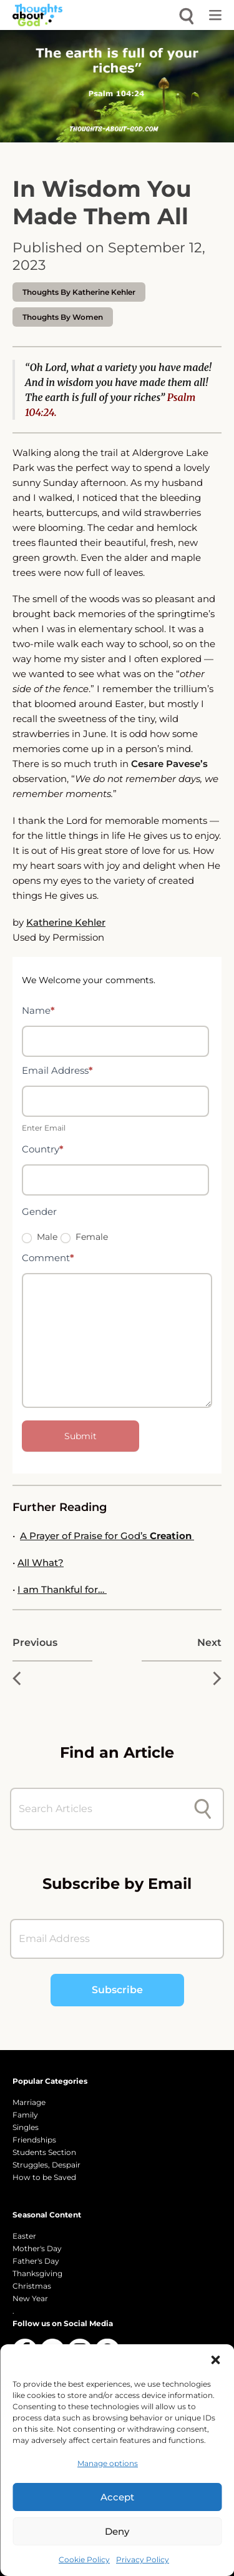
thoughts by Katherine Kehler (78, 292)
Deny (117, 2531)
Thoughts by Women (62, 317)
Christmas (31, 2286)
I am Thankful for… (62, 1589)
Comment (48, 1258)
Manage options (107, 2463)
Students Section (44, 2152)
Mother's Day (37, 2248)
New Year (30, 2298)
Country (43, 1149)
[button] (215, 2360)
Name (38, 1010)
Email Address (57, 1070)
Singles (25, 2127)
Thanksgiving (37, 2273)
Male (39, 1236)
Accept (117, 2497)
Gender (39, 1211)
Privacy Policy (142, 2559)
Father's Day (35, 2261)
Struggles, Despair (46, 2164)
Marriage (29, 2102)
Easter (24, 2236)
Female (84, 1236)
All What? (40, 1562)
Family (25, 2114)
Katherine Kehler (65, 922)
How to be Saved (44, 2177)
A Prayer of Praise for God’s (107, 1536)
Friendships (34, 2139)
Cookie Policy (84, 2559)
